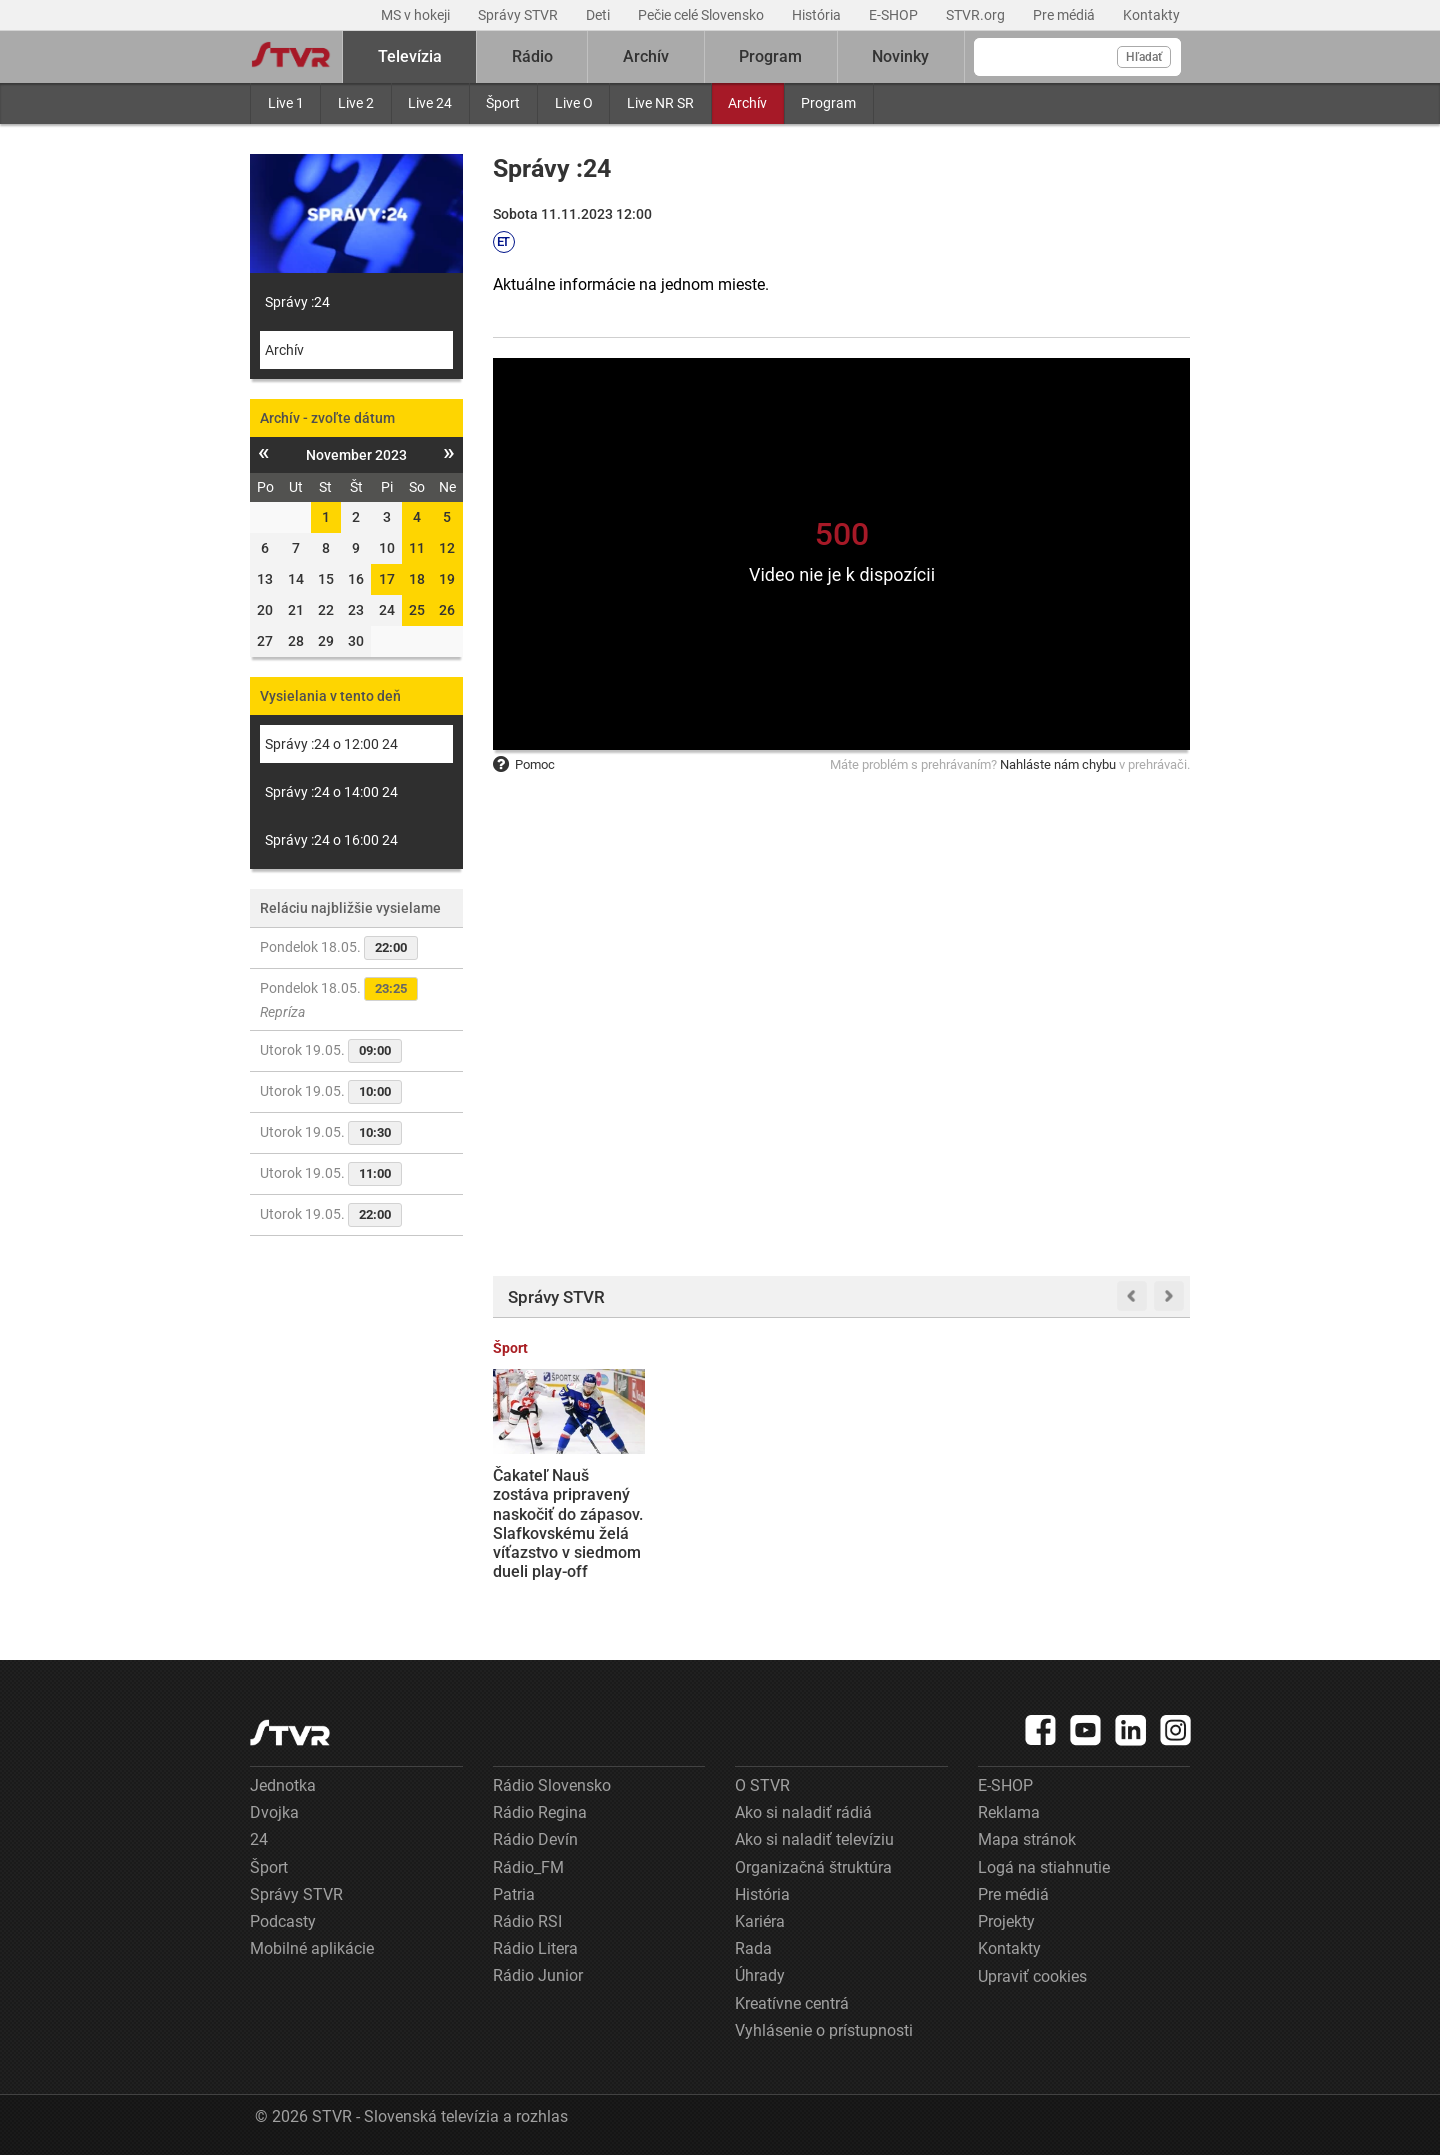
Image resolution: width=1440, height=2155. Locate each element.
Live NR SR (660, 103)
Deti (599, 15)
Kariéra (760, 1921)
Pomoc (524, 764)
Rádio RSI (527, 1921)
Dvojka (274, 1812)
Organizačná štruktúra (813, 1867)
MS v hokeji (417, 15)
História (818, 15)
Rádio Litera (535, 1948)
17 (387, 579)
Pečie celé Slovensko (702, 15)
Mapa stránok (1027, 1839)
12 (447, 548)
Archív (747, 103)
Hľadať (1144, 57)
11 (417, 548)
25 (417, 610)
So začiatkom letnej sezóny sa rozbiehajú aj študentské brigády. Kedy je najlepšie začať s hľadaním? (1114, 1523)
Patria (514, 1894)
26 (447, 610)
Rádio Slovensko (552, 1785)
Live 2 (356, 103)
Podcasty (283, 1921)
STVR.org (977, 15)
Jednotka (283, 1785)
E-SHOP (895, 15)
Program (828, 103)
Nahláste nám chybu (1058, 764)
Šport (503, 103)
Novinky (900, 56)
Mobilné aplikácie (312, 1948)
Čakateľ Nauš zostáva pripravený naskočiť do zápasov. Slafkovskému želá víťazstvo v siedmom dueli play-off (568, 1523)
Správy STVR (519, 15)
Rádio (532, 56)
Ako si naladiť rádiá (803, 1812)
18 (417, 579)
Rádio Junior (538, 1975)
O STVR (762, 1785)
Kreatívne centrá (792, 2003)
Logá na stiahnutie (1044, 1867)
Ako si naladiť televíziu (814, 1839)
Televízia (410, 56)
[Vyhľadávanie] (1077, 57)
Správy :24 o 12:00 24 (331, 744)
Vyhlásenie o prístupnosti (824, 2030)
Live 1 (286, 103)
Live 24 (430, 103)
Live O (574, 103)
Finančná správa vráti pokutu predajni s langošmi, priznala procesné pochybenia (749, 1514)
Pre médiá (1065, 15)
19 (447, 579)
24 (259, 1839)
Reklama (1009, 1812)
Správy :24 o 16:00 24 (331, 840)
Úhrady (760, 1975)
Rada (753, 1948)
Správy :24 (297, 302)
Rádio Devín (535, 1839)
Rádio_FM (528, 1867)
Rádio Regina (540, 1812)
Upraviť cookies (1032, 1976)
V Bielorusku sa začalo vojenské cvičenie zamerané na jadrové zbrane (925, 1504)
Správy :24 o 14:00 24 (331, 792)
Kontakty (1151, 15)
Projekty (1006, 1921)
